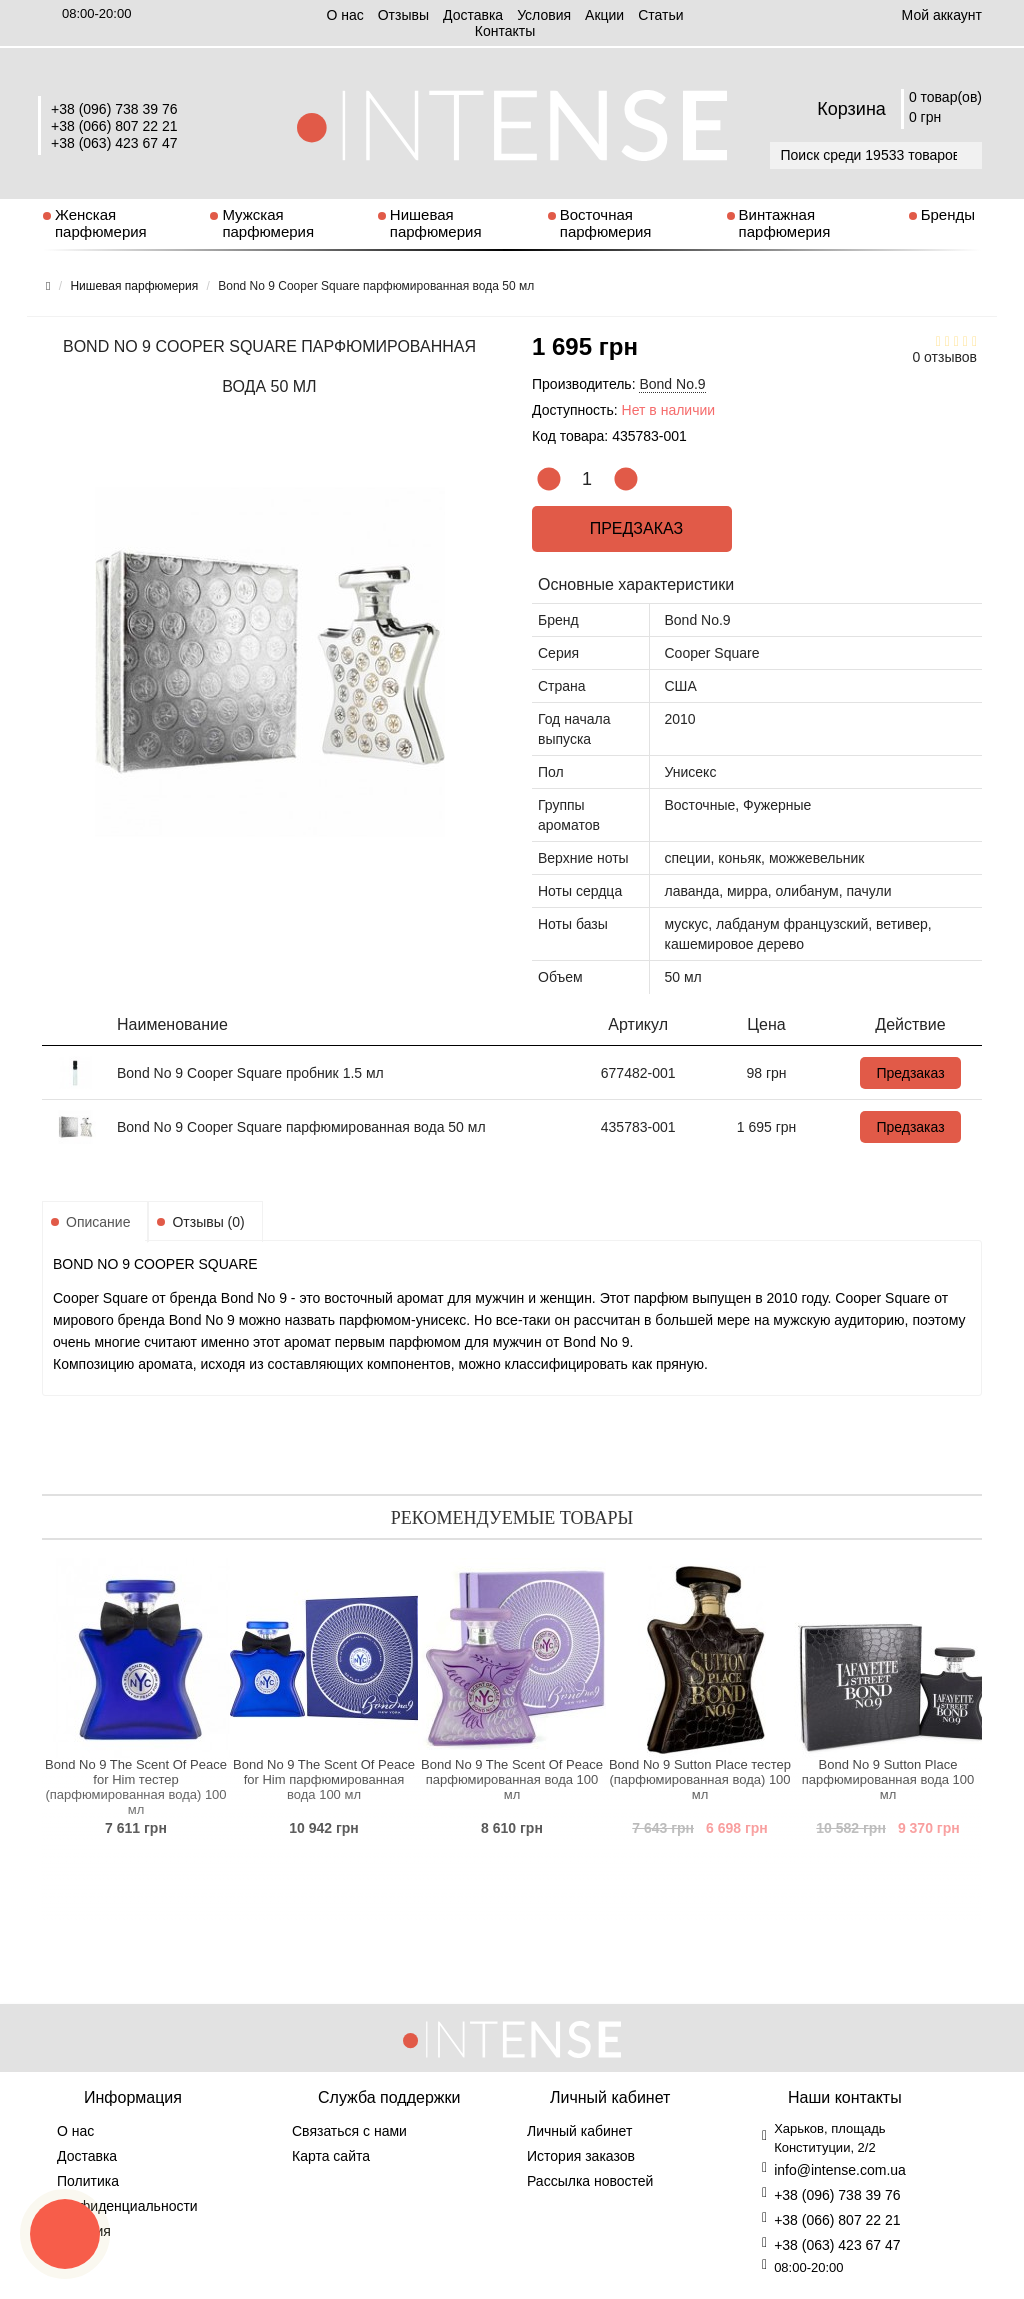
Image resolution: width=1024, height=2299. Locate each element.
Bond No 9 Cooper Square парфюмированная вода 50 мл (301, 1127)
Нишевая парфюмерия (436, 223)
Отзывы (403, 15)
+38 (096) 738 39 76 (114, 109)
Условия (544, 15)
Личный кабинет (579, 2131)
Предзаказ (632, 528)
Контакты (505, 31)
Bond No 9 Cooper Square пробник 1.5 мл (250, 1073)
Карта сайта (331, 2156)
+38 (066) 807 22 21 (114, 126)
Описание (98, 1222)
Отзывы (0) (208, 1222)
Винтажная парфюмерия (785, 223)
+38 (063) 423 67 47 (114, 143)
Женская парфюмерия (101, 223)
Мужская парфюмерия (268, 223)
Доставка (473, 15)
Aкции (604, 15)
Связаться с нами (349, 2131)
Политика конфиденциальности (127, 2193)
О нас (344, 15)
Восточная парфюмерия (606, 223)
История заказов (581, 2156)
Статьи (660, 15)
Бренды (948, 214)
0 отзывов (944, 357)
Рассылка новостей (590, 2181)
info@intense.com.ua (840, 2170)
